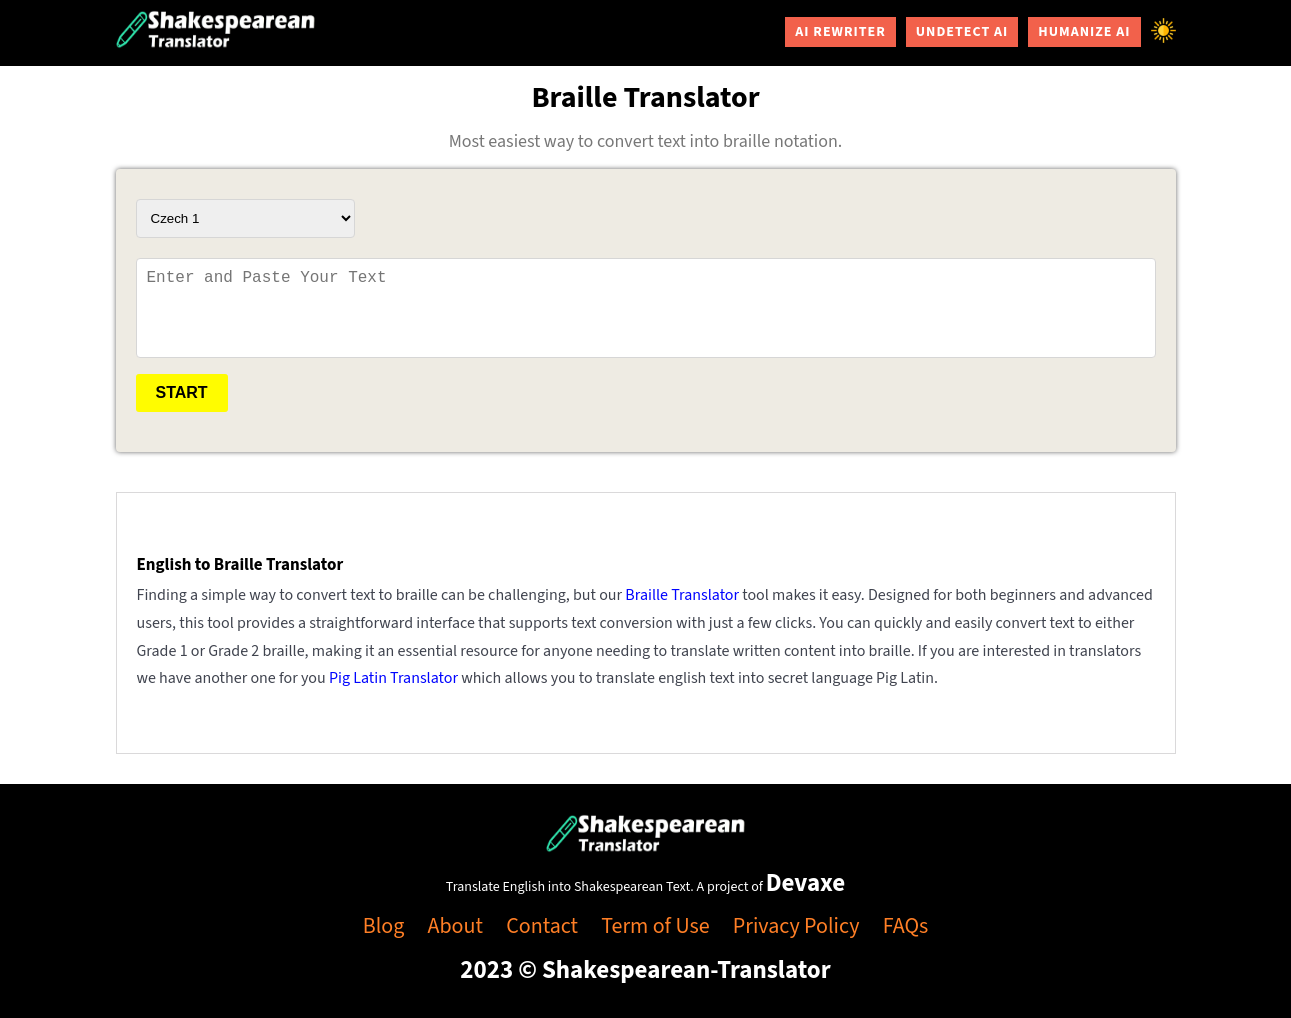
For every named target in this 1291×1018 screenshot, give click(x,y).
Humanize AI (1084, 32)
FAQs (906, 926)
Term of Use (655, 926)
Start (182, 392)
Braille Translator (682, 595)
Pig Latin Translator (393, 678)
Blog (384, 926)
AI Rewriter (840, 32)
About (455, 926)
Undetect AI (962, 32)
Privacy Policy (796, 926)
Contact (542, 926)
